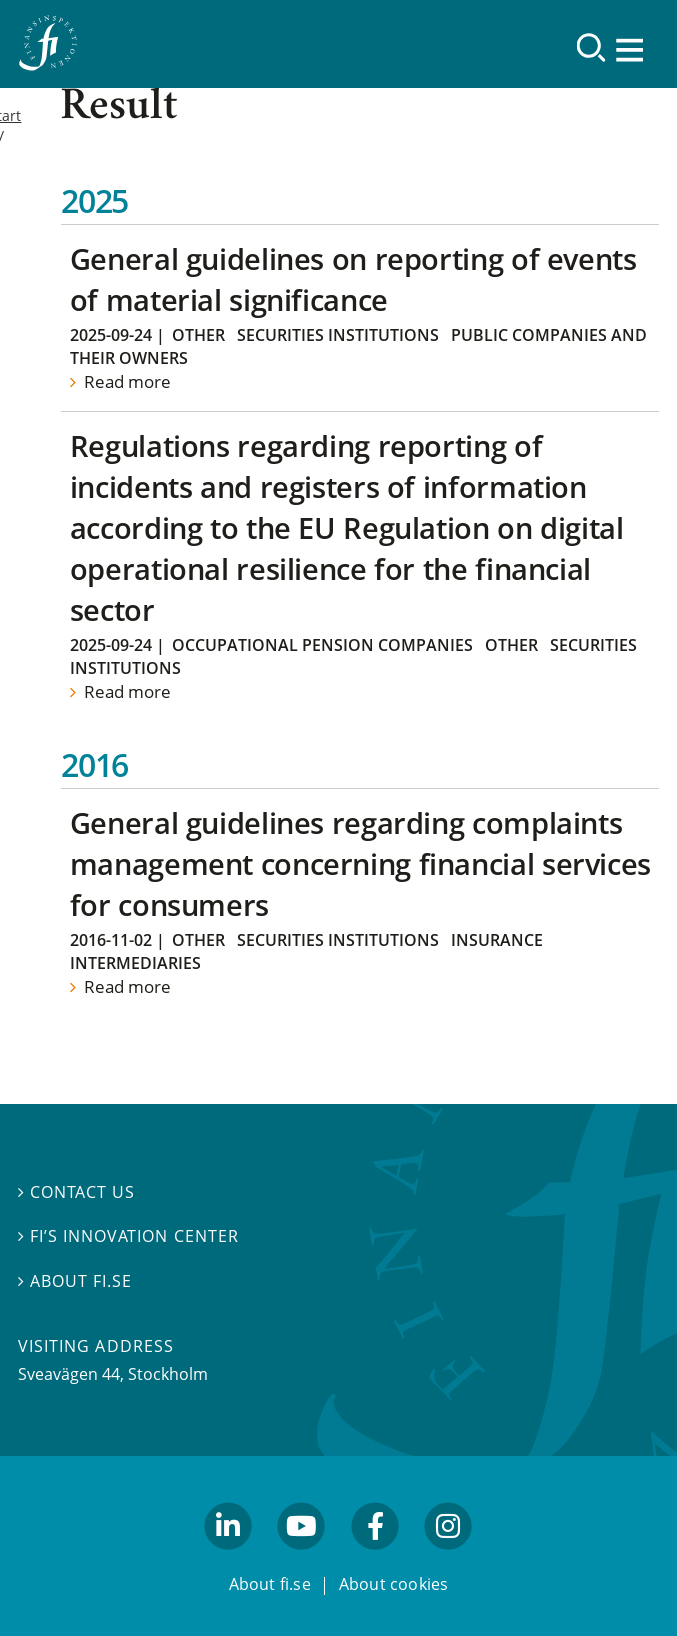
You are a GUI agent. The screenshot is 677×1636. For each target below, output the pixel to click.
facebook (375, 1559)
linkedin (228, 1559)
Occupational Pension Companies (322, 645)
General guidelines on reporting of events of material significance (353, 279)
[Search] (591, 47)
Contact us (76, 1192)
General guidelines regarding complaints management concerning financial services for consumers (360, 863)
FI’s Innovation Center (128, 1236)
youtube (302, 1559)
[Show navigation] (632, 49)
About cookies (394, 1584)
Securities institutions (338, 335)
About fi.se (75, 1281)
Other (198, 335)
